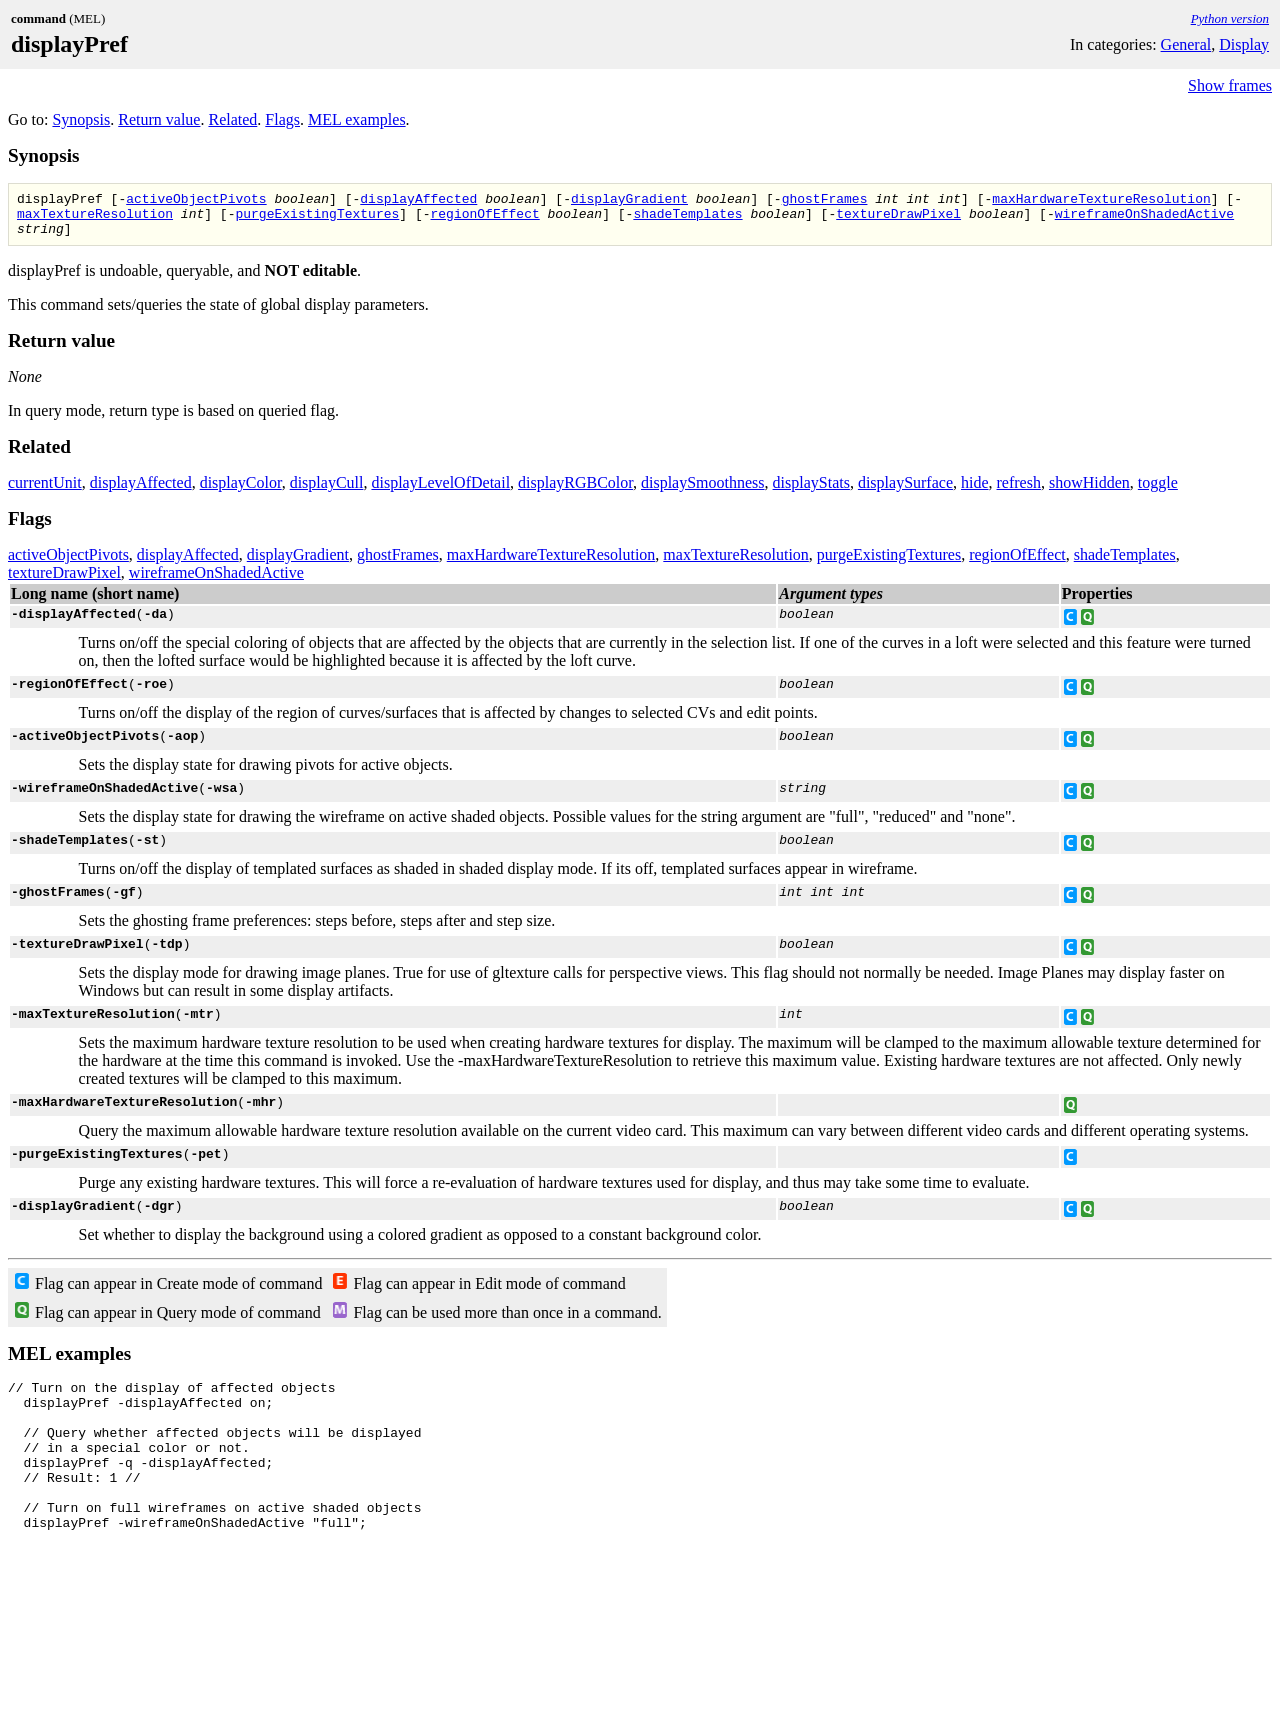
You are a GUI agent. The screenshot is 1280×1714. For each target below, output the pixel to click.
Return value (159, 119)
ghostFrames (825, 201)
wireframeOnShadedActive (1144, 219)
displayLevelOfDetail (440, 491)
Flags (282, 119)
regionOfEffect (484, 219)
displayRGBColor (575, 491)
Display (1244, 44)
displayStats (811, 491)
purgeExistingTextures (317, 219)
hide (975, 491)
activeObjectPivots (196, 201)
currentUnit (45, 491)
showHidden (1089, 491)
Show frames (1230, 85)
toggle (1158, 491)
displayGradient (629, 201)
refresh (1019, 491)
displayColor (241, 491)
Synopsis (81, 119)
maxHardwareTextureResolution (1101, 201)
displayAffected (418, 201)
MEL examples (357, 119)
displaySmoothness (703, 491)
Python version (1230, 18)
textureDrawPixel (898, 219)
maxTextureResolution (95, 219)
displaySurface (905, 491)
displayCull (327, 491)
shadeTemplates (687, 219)
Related (232, 119)
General (1186, 44)
